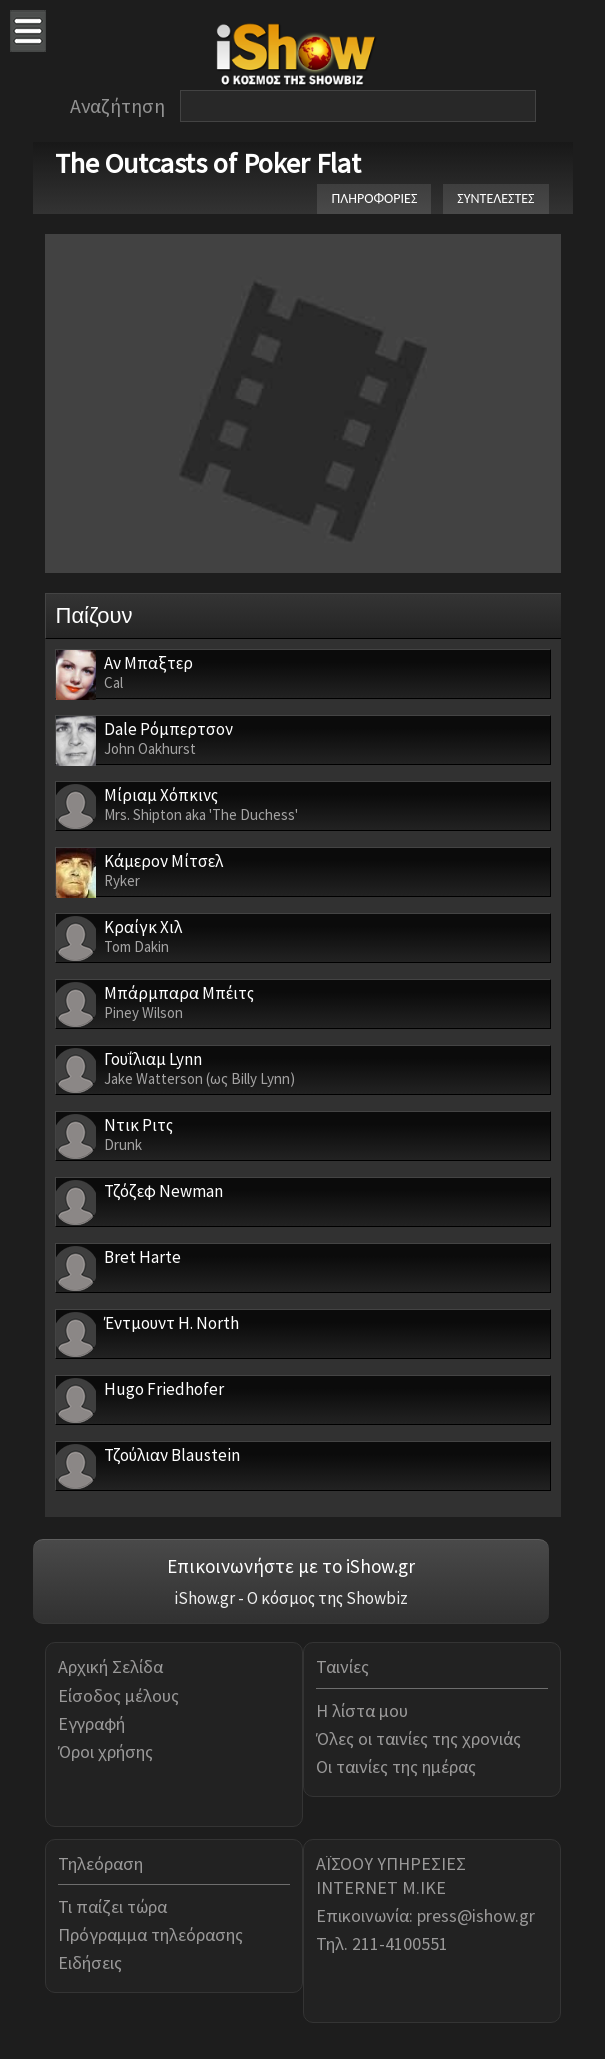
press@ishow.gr (476, 1915)
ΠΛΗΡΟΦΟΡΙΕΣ (374, 198)
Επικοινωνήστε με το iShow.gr (291, 1566)
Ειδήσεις (90, 1962)
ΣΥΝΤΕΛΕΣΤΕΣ (495, 198)
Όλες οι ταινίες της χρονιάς (418, 1738)
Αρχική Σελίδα (110, 1666)
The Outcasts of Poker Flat (208, 163)
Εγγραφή (91, 1723)
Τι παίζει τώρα (112, 1906)
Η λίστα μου (362, 1710)
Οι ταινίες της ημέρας (396, 1766)
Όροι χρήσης (105, 1751)
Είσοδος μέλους (118, 1695)
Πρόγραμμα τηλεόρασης (150, 1934)
